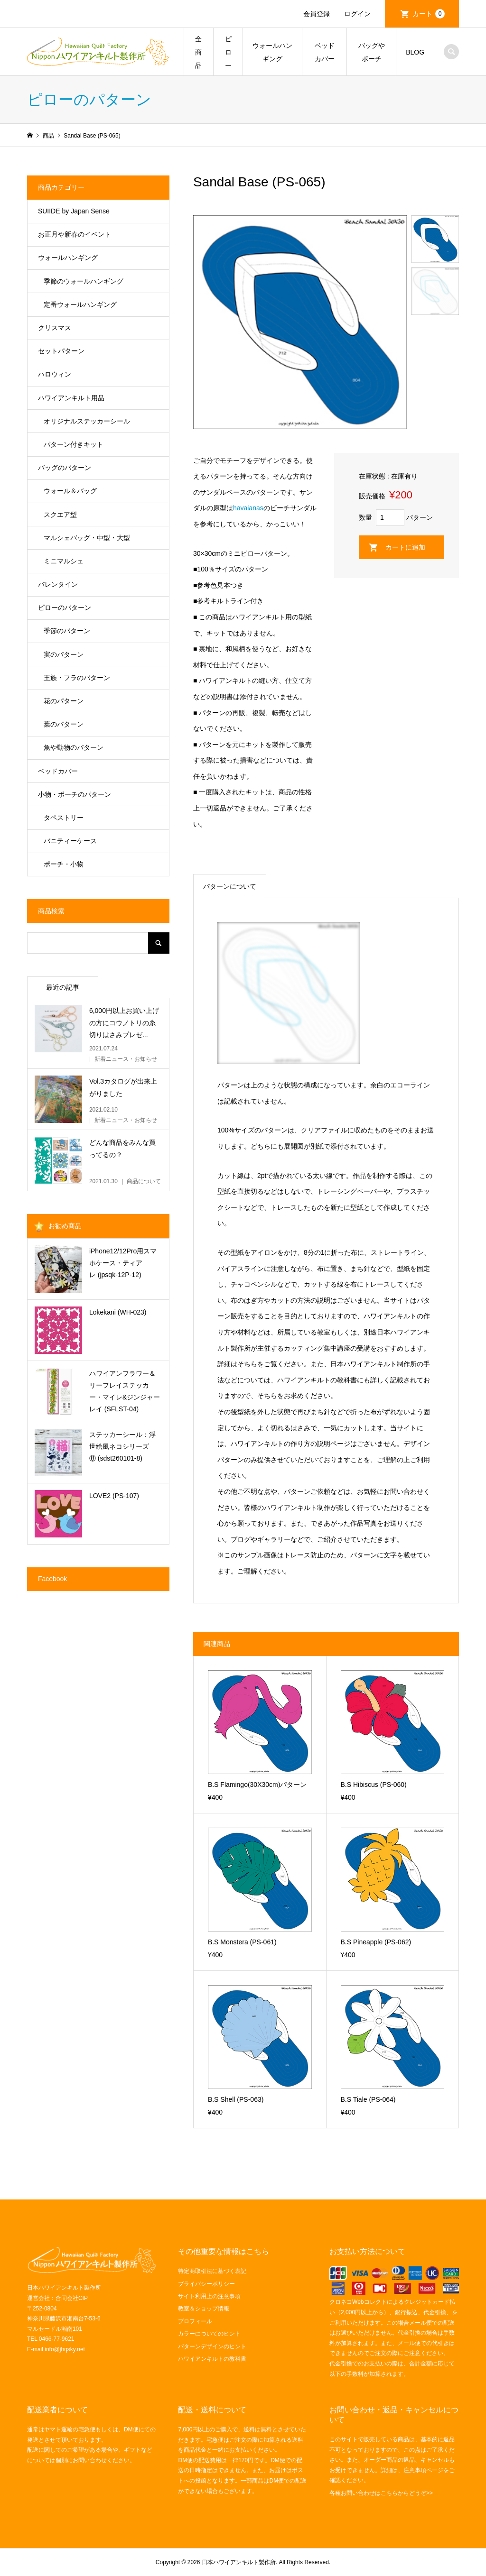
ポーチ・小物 (64, 864)
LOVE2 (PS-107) (114, 1496)
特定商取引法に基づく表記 (212, 2271)
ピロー (228, 52)
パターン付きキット (73, 444)
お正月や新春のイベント (74, 234)
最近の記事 (62, 987)
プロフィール (195, 2321)
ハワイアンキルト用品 (71, 398)
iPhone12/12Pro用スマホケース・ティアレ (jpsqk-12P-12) (123, 1263)
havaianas (248, 508)
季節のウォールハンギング (83, 281)
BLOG (415, 52)
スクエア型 (60, 514)
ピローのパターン (64, 607)
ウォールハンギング (272, 52)
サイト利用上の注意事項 (209, 2296)
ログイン (357, 14)
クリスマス (54, 327)
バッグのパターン (64, 467)
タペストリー (64, 817)
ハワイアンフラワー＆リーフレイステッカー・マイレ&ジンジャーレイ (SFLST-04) (124, 1391)
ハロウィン (54, 374)
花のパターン (64, 701)
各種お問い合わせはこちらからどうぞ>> (381, 2493)
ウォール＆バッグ (70, 491)
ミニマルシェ (64, 561)
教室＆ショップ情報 (203, 2308)
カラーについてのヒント (209, 2333)
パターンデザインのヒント (212, 2346)
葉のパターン (64, 724)
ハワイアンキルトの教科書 (212, 2358)
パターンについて (229, 886)
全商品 (198, 52)
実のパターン (64, 654)
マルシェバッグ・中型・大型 (87, 538)
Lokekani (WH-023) (118, 1312)
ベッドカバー (325, 52)
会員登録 (316, 14)
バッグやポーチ (371, 52)
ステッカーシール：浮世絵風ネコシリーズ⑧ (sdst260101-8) (122, 1446)
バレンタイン (58, 584)
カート (428, 13)
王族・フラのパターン (77, 677)
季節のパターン (67, 631)
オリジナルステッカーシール (87, 421)
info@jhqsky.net (65, 2349)
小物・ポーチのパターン (74, 794)
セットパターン (61, 351)
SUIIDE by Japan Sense (74, 211)
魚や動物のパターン (73, 747)
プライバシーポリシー (206, 2284)
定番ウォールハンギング (80, 304)
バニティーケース (70, 841)
